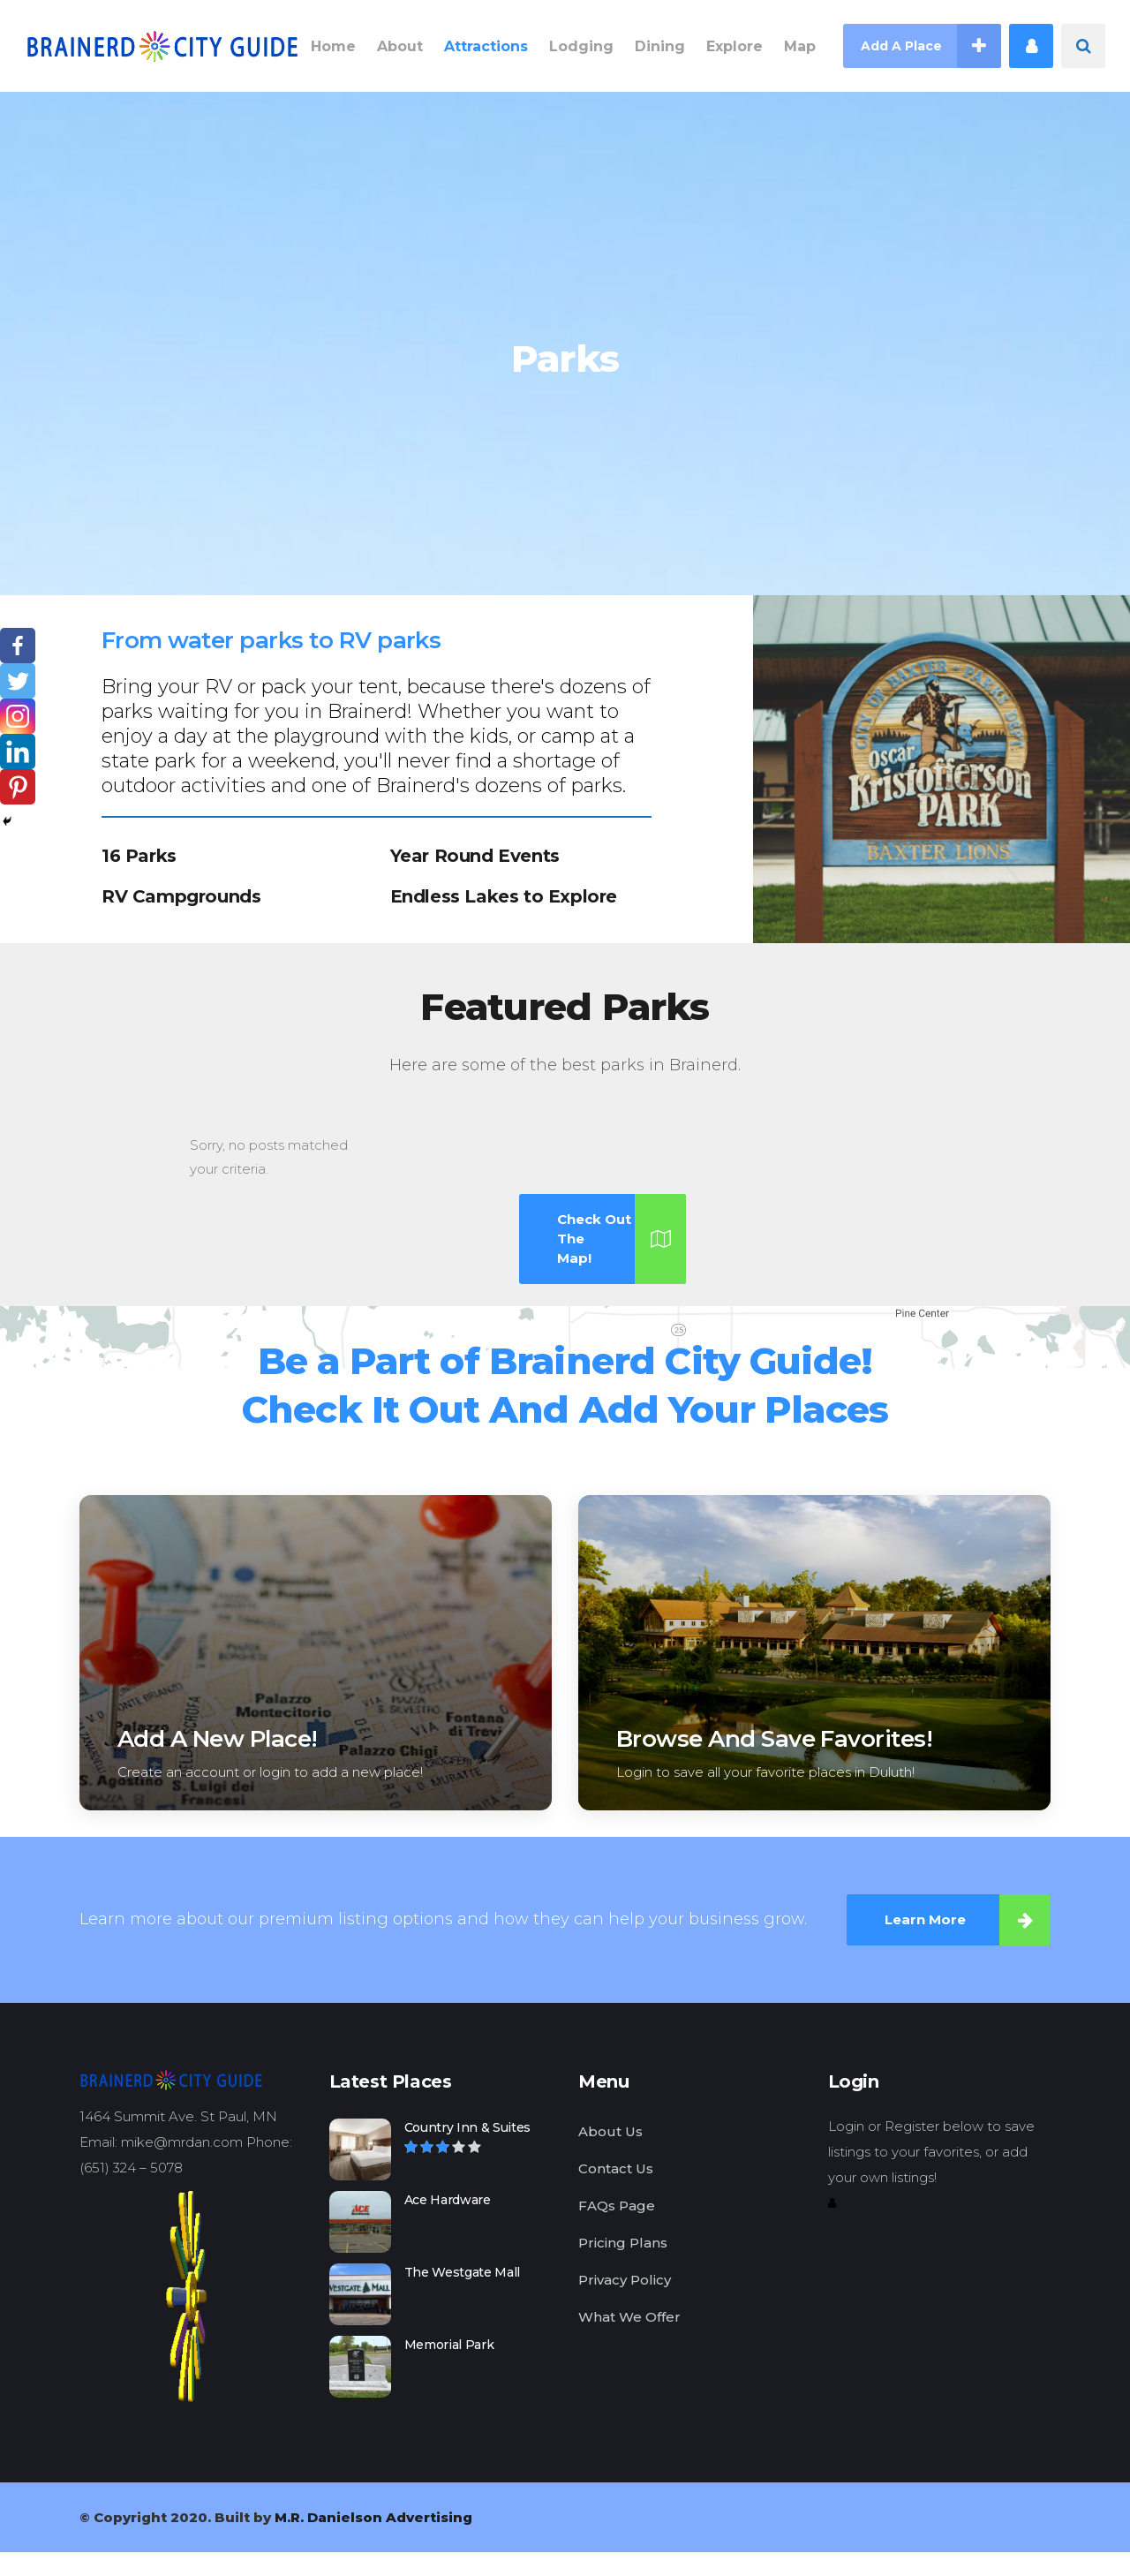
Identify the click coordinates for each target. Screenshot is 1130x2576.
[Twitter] (17, 681)
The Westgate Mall (462, 2272)
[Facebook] (17, 645)
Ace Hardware (447, 2200)
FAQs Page (616, 2205)
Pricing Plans (622, 2242)
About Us (610, 2131)
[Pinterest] (17, 787)
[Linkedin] (17, 751)
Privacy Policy (624, 2279)
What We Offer (629, 2316)
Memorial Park (449, 2345)
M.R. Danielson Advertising (373, 2517)
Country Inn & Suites (467, 2127)
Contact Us (615, 2168)
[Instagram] (17, 716)
